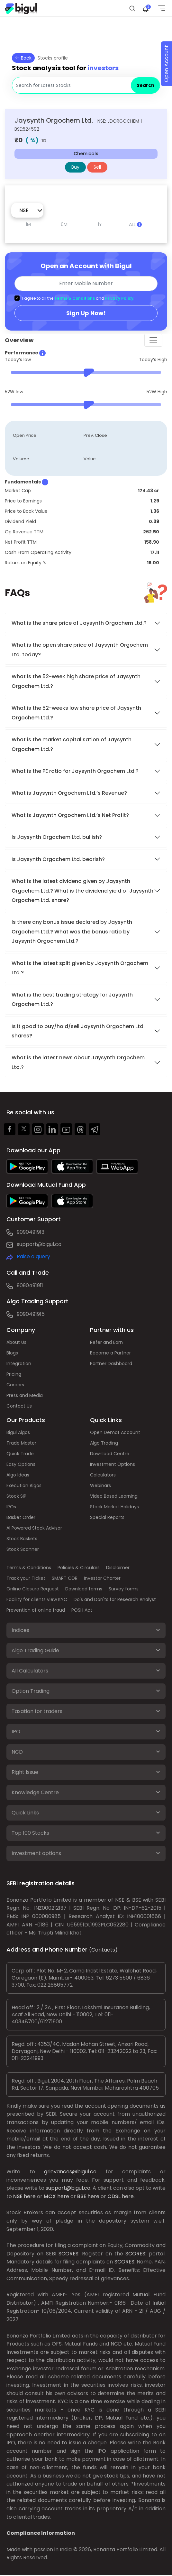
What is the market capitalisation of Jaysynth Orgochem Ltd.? (71, 744)
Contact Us (19, 1406)
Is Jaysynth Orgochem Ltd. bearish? (58, 859)
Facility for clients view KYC (36, 1599)
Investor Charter (102, 1578)
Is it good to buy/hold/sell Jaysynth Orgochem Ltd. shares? (78, 1031)
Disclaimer (118, 1567)
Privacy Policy (119, 298)
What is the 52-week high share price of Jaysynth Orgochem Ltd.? (76, 681)
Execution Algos (23, 1485)
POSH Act (81, 1610)
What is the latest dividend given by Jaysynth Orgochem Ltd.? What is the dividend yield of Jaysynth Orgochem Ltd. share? (82, 890)
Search (145, 85)
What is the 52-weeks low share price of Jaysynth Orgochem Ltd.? (76, 712)
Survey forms (124, 1589)
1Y (100, 224)
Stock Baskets (21, 1538)
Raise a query (33, 1256)
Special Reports (107, 1517)
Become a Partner (110, 1353)
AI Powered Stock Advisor (34, 1528)
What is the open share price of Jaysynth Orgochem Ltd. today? (80, 649)
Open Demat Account (115, 1432)
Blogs (12, 1353)
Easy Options (20, 1464)
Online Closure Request (32, 1589)
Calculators (103, 1475)
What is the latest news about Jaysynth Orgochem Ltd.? (78, 1062)
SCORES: (69, 2253)
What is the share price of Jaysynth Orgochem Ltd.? (80, 623)
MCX (50, 2196)
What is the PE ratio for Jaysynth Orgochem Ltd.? (75, 771)
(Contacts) (103, 1949)
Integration (18, 1363)
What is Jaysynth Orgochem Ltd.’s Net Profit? (70, 815)
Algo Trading (104, 1443)
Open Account (166, 63)
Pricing (13, 1374)
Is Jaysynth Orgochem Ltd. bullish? (57, 837)
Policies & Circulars (79, 1567)
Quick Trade (20, 1453)
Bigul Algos (18, 1432)
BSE (81, 2196)
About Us (16, 1342)
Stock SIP (16, 1496)
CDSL (114, 2196)
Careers (15, 1385)
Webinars (100, 1485)
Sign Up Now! (86, 313)
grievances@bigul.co (70, 2171)
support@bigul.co (39, 1244)
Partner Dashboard (111, 1363)
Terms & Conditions (74, 298)
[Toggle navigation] (153, 340)
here (30, 2196)
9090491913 (30, 1232)
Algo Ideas (17, 1475)
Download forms (83, 1589)
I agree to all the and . (78, 298)
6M (64, 224)
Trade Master (21, 1443)
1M (28, 224)
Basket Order (20, 1517)
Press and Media (24, 1395)
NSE (18, 2196)
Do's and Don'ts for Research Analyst (115, 1599)
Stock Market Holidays (114, 1506)
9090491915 (31, 1314)
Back (23, 58)
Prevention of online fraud (35, 1610)
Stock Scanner (22, 1549)
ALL (135, 224)
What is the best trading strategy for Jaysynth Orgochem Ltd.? (72, 999)
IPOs (11, 1506)
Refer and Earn (106, 1342)
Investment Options (112, 1464)
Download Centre (109, 1453)
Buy (75, 167)
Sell (97, 167)
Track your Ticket (25, 1578)
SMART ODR (64, 1578)
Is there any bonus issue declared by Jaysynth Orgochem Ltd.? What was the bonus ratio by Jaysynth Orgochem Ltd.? (72, 931)
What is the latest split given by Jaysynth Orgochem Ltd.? (80, 968)
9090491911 (30, 1285)
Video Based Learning (114, 1496)
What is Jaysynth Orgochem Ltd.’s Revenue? (69, 793)
